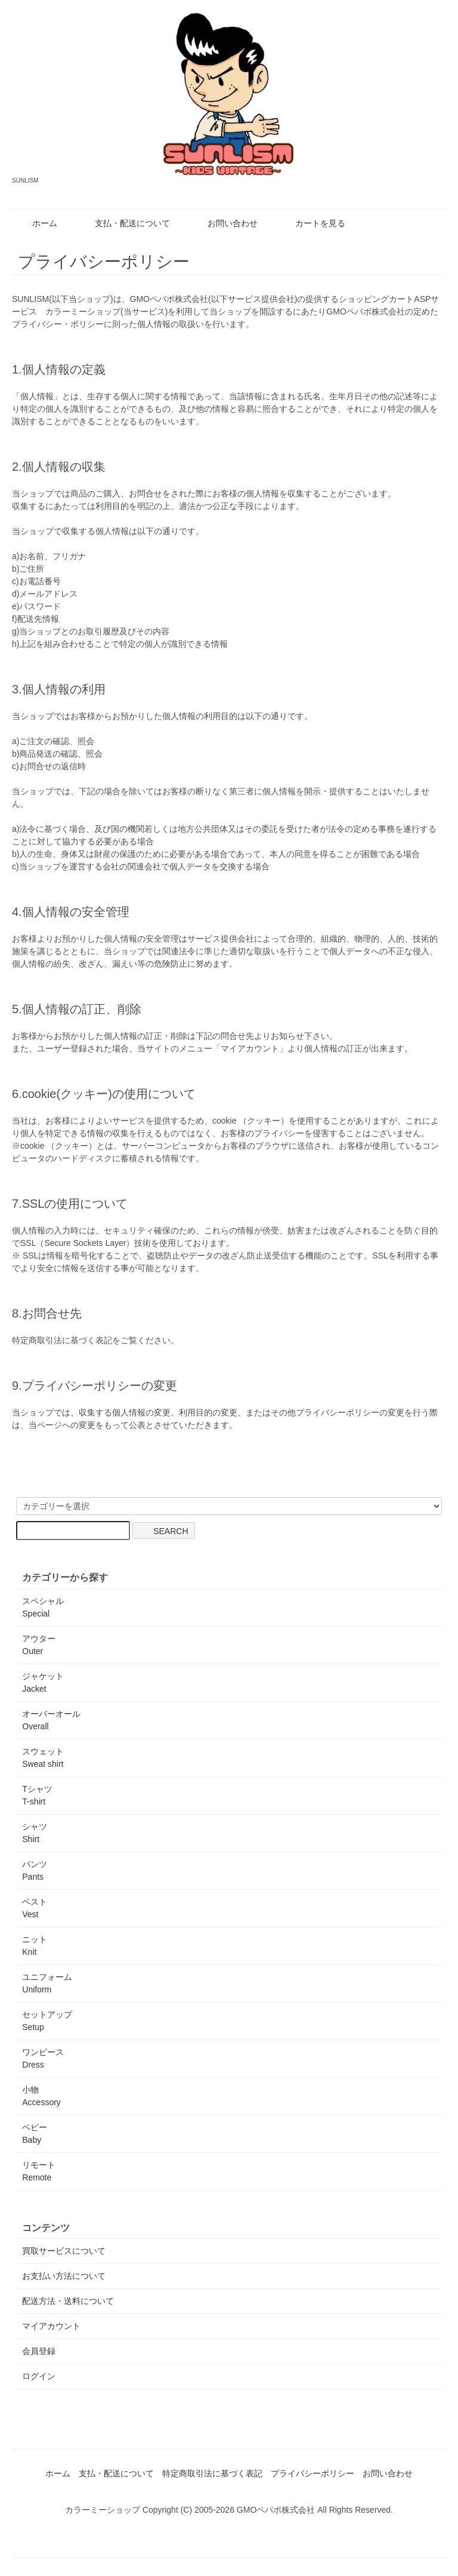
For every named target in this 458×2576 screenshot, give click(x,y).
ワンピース (43, 2058)
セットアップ (47, 2021)
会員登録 (38, 2351)
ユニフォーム (47, 1983)
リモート (38, 2171)
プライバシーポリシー (312, 2473)
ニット (34, 1946)
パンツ (34, 1870)
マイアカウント (51, 2326)
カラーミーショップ (82, 311)
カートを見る (311, 223)
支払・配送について (124, 223)
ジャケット (43, 1682)
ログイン (38, 2376)
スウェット (43, 1758)
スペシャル (43, 1607)
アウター (38, 1645)
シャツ (34, 1833)
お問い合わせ (224, 223)
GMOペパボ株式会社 (169, 299)
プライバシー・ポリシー (58, 324)
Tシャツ (37, 1795)
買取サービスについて (64, 2251)
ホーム (36, 223)
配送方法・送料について (68, 2301)
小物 (41, 2096)
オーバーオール (51, 1720)
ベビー (34, 2133)
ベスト (34, 1908)
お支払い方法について (64, 2276)
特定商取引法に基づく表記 (212, 2473)
